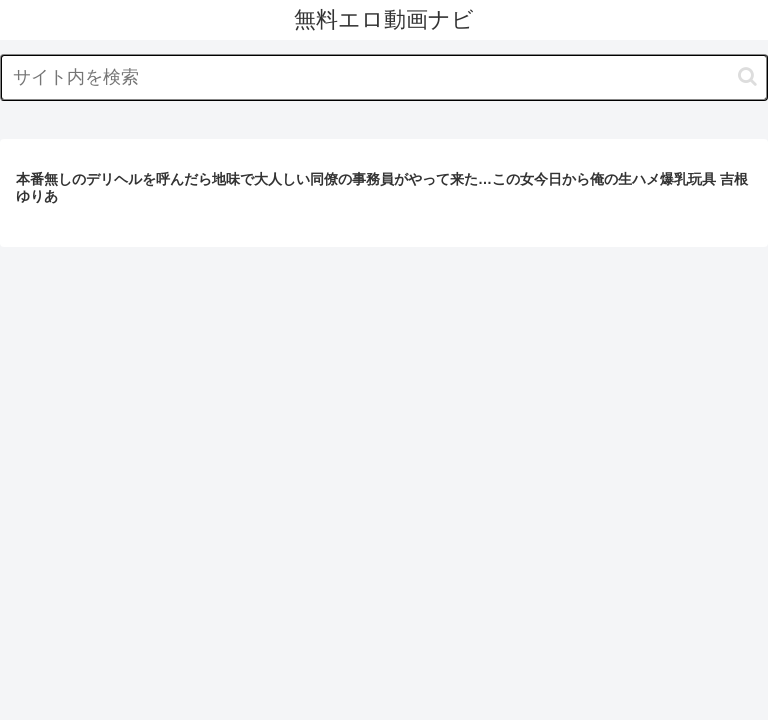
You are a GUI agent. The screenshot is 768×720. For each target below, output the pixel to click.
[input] (384, 77)
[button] (747, 76)
